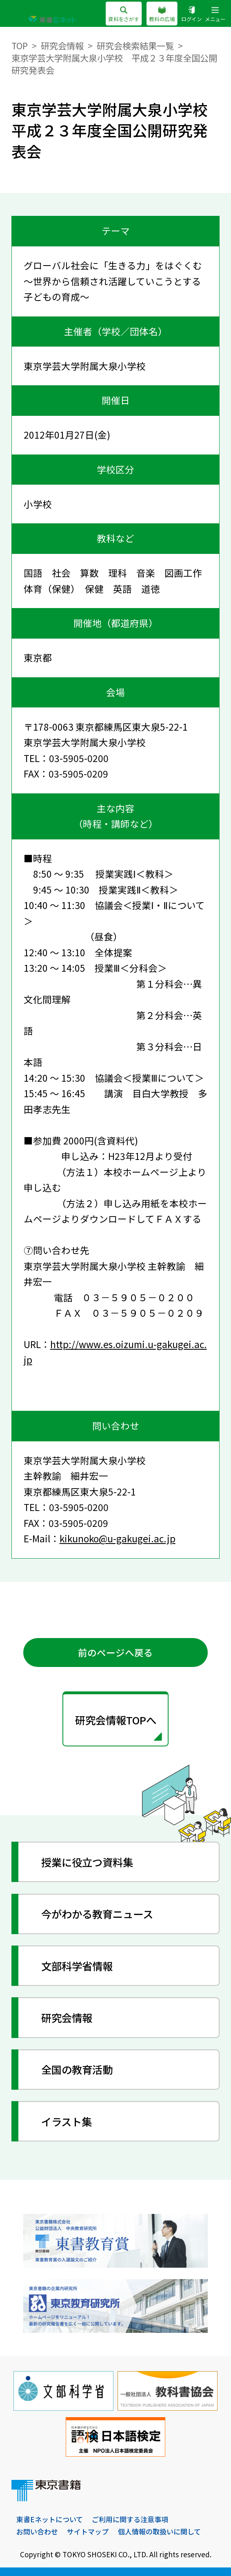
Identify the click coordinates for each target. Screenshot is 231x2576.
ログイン (191, 15)
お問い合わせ (37, 2531)
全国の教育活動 (77, 2069)
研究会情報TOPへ (115, 1719)
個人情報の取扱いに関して (159, 2531)
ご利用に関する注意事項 (130, 2519)
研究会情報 (62, 45)
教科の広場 (162, 15)
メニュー (215, 15)
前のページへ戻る (115, 1652)
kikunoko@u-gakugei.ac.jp (117, 1538)
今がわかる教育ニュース (97, 1913)
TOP (19, 45)
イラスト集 (66, 2121)
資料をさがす (123, 15)
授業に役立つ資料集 (87, 1861)
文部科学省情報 (77, 1965)
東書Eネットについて (49, 2519)
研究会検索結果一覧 (135, 45)
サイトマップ (88, 2531)
